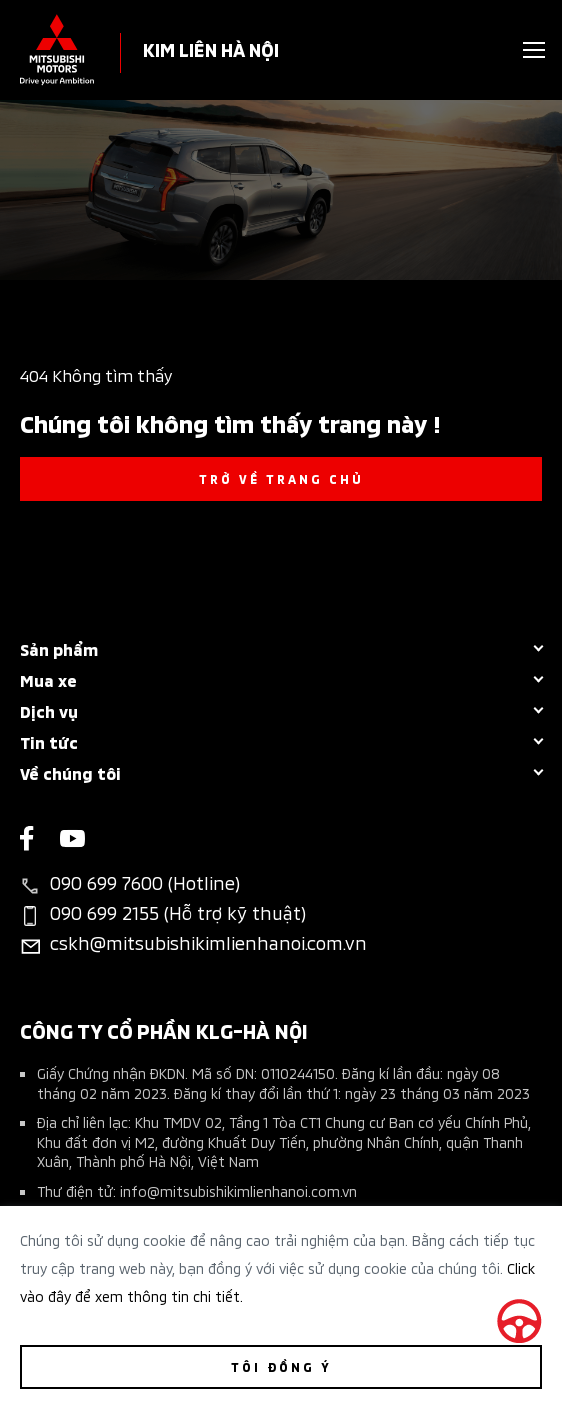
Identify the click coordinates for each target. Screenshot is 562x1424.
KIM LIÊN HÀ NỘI (211, 48)
